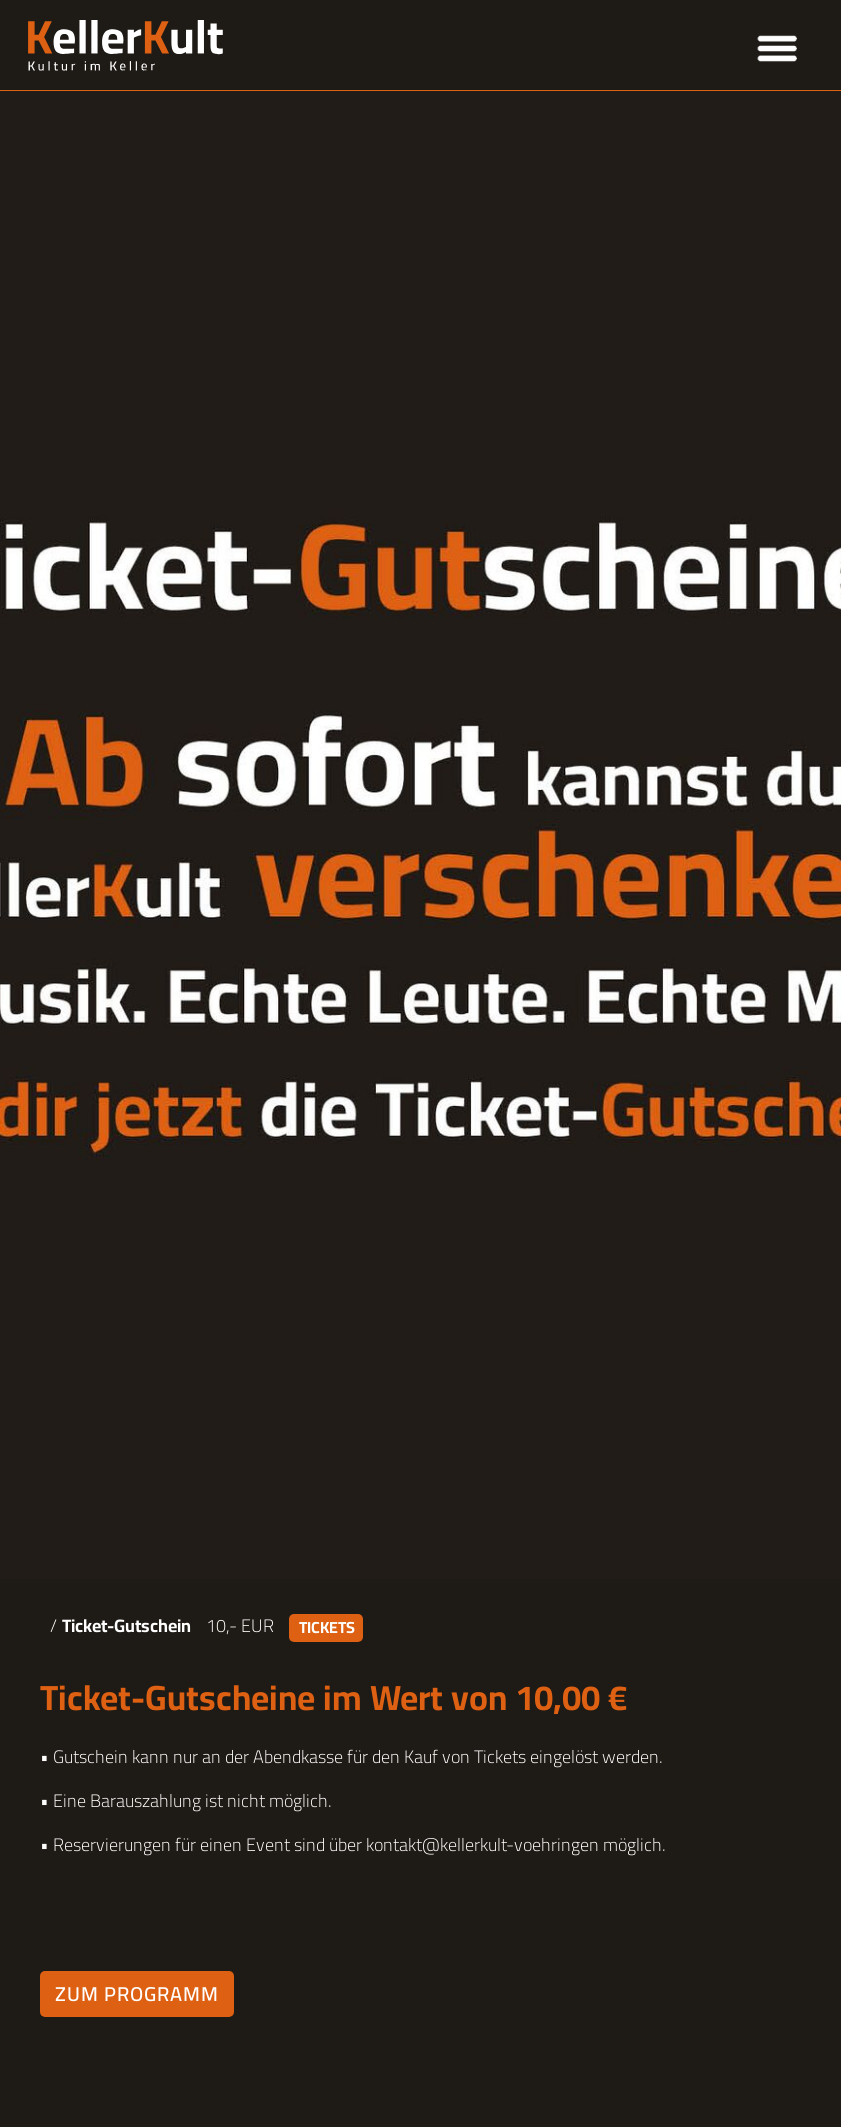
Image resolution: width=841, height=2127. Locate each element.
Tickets (327, 1628)
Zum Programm (137, 1993)
